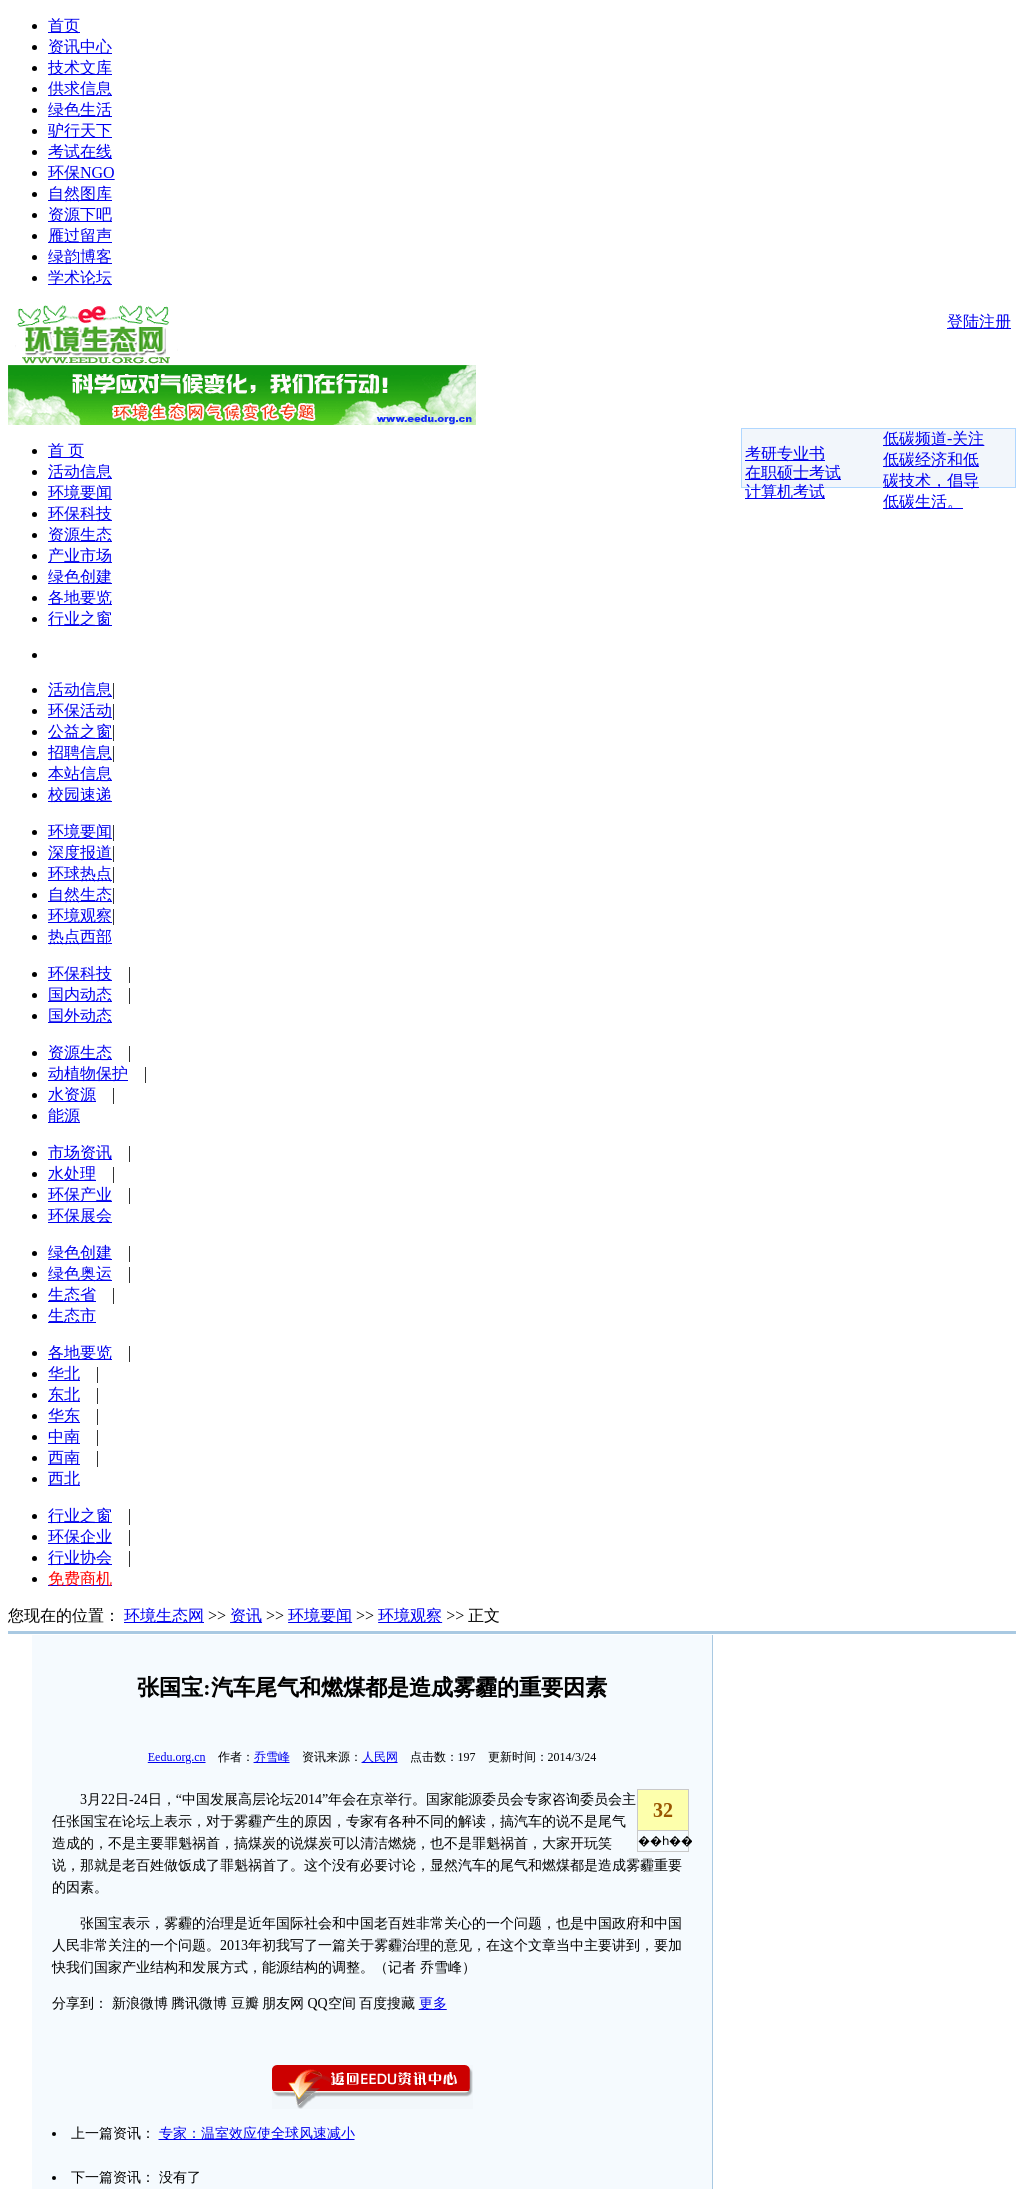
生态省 (72, 1294)
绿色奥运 (80, 1273)
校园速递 (80, 794)
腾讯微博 (199, 2003)
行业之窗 (80, 618)
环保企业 (80, 1536)
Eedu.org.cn (177, 1757)
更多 (433, 2003)
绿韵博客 (80, 256)
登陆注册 (979, 321)
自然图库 (80, 193)
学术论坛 (80, 277)
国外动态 (80, 1015)
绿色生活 (80, 109)
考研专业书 (785, 453)
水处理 (72, 1173)
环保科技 (80, 513)
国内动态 (80, 994)
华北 (64, 1373)
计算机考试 (785, 491)
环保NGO (81, 172)
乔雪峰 (272, 1757)
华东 (64, 1415)
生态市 (72, 1315)
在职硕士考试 (793, 472)
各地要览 (80, 597)
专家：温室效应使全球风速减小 (257, 2133)
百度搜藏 (387, 2003)
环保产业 (80, 1194)
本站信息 (80, 773)
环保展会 (80, 1215)
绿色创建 (80, 576)
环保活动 (80, 710)
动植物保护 (88, 1073)
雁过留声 (80, 235)
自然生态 (80, 894)
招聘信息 (80, 752)
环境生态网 (164, 1615)
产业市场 (80, 555)
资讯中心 (80, 46)
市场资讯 (80, 1152)
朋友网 (283, 2003)
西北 (64, 1478)
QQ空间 (332, 2003)
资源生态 (80, 534)
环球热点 (80, 873)
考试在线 (80, 151)
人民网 (380, 1757)
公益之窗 (80, 731)
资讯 (246, 1615)
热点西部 (80, 936)
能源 (64, 1115)
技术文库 (80, 67)
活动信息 (80, 471)
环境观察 (80, 915)
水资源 (72, 1094)
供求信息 (80, 88)
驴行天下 (80, 130)
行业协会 (80, 1557)
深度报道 (80, 852)
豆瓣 (245, 2003)
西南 (64, 1457)
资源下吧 (80, 214)
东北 (64, 1394)
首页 (64, 25)
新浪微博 (140, 2003)
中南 (64, 1436)
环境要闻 (80, 492)
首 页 (66, 450)
